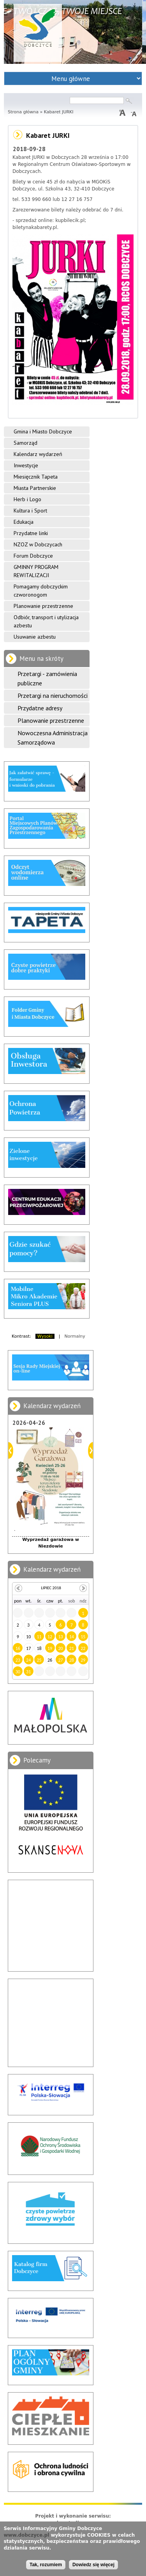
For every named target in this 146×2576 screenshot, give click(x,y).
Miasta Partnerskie (35, 487)
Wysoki (45, 1336)
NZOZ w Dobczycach (38, 544)
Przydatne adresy (40, 708)
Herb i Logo (27, 499)
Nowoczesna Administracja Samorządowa (53, 737)
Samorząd (25, 442)
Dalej (90, 1450)
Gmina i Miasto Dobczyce (43, 431)
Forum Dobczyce (33, 555)
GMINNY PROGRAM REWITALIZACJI (36, 571)
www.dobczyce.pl (26, 2535)
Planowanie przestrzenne (43, 605)
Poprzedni (10, 1450)
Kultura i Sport (30, 510)
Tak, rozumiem (46, 2564)
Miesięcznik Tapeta (36, 476)
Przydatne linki (31, 533)
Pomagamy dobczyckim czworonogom (41, 590)
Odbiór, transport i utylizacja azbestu (46, 621)
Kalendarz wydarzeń (38, 454)
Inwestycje (26, 465)
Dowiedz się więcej (93, 2564)
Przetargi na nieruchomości (53, 695)
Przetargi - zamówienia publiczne (47, 678)
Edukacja (23, 521)
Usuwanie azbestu (35, 636)
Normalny (75, 1336)
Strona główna (23, 111)
